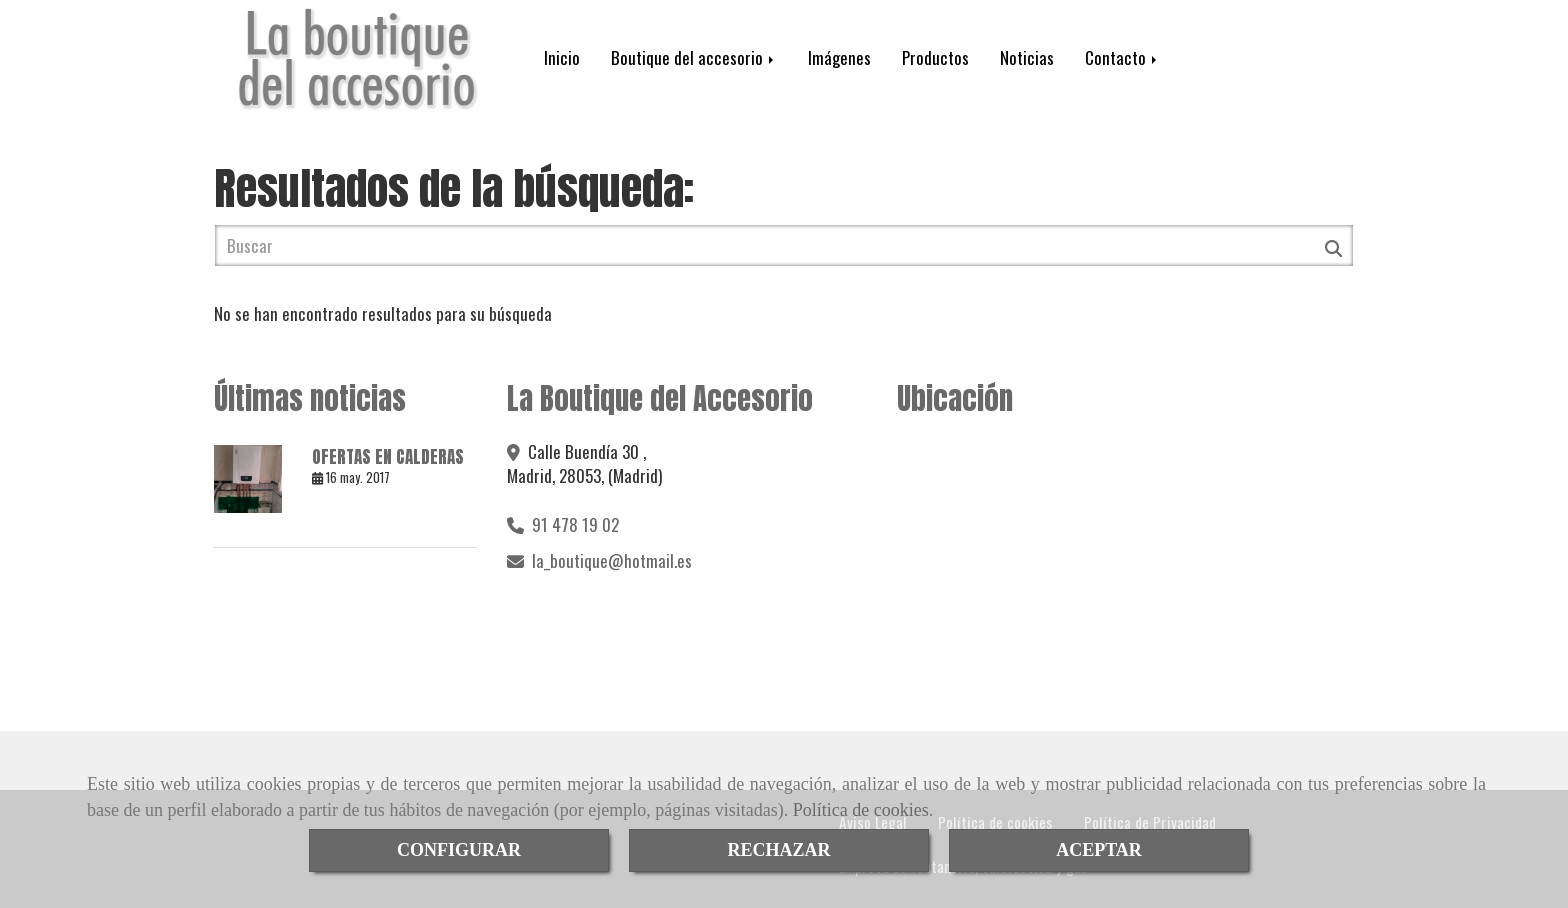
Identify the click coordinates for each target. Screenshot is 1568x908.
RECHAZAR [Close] (778, 850)
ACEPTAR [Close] (1099, 850)
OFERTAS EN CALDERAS (388, 457)
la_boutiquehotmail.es (612, 560)
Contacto (1122, 57)
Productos (935, 57)
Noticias (1027, 57)
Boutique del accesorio (694, 57)
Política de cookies (861, 810)
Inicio (562, 57)
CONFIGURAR (459, 850)
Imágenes (839, 57)
